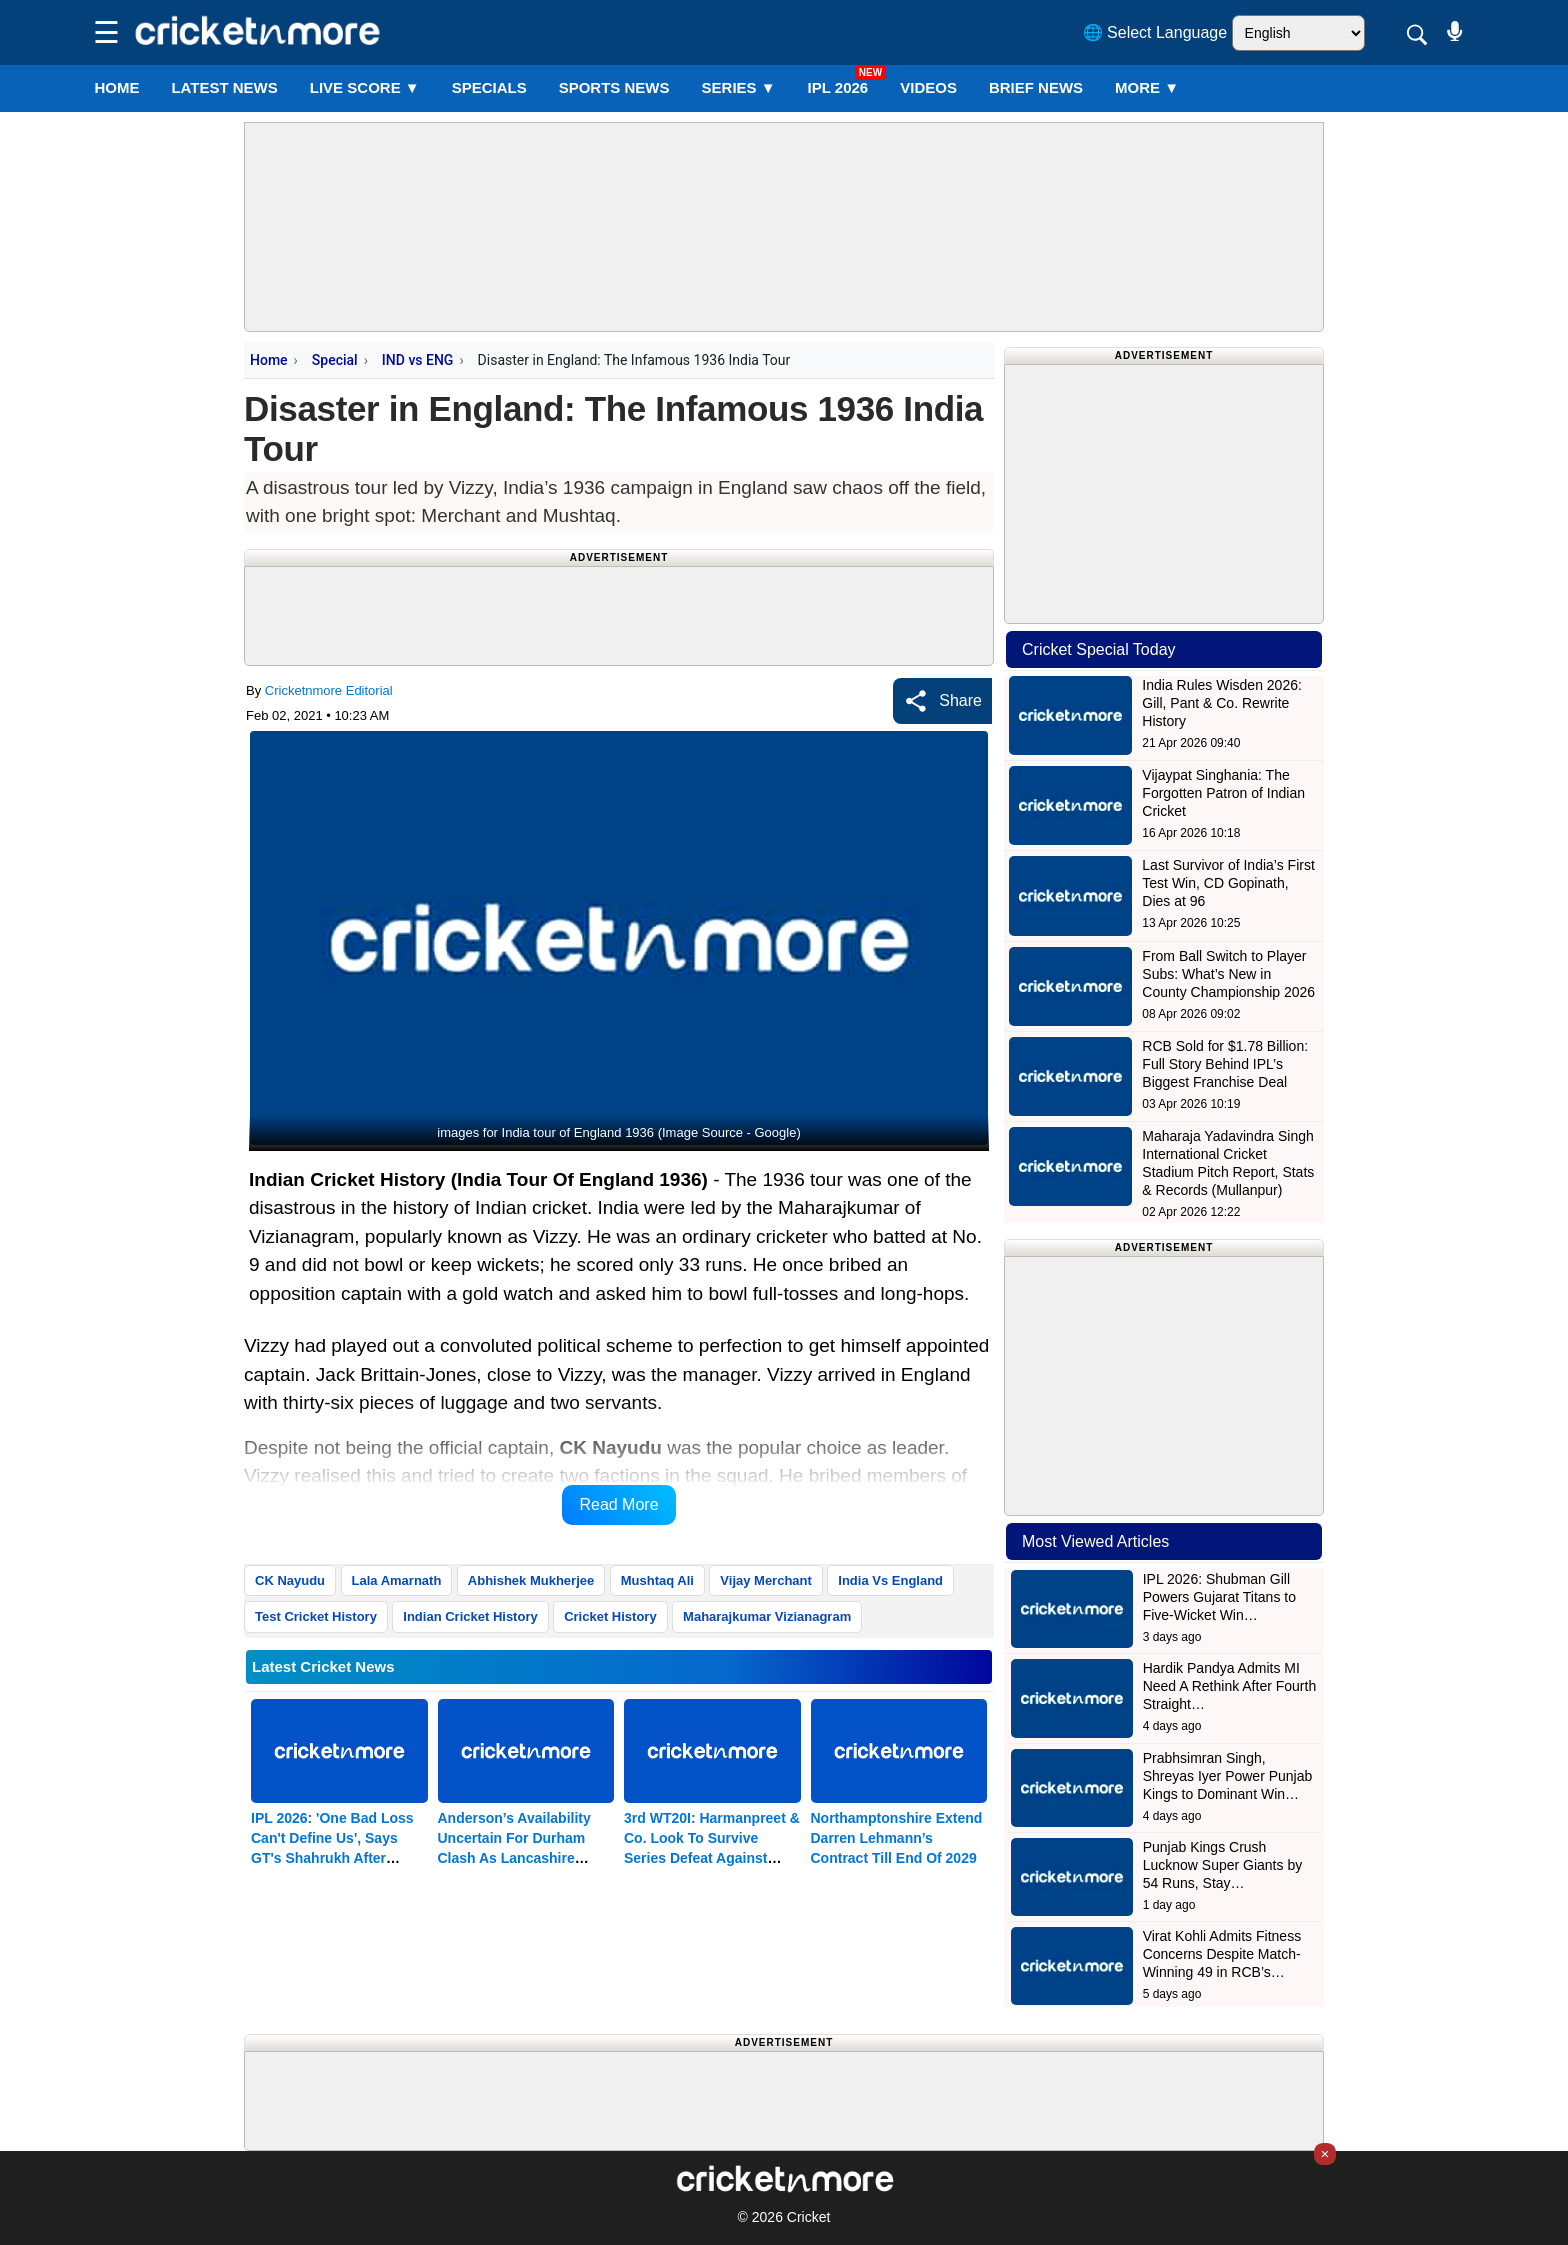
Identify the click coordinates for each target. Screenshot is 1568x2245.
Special (335, 360)
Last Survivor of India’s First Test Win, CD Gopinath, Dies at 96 (1228, 883)
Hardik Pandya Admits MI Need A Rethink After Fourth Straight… (1230, 1686)
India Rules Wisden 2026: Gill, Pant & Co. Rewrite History (1222, 703)
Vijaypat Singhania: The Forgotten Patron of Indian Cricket (1223, 793)
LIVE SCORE (365, 87)
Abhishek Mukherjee (531, 1580)
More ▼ (1147, 87)
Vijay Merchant (766, 1580)
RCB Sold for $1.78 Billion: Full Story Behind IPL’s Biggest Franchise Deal (1225, 1064)
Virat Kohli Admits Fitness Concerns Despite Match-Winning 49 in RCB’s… (1222, 1954)
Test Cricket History (316, 1616)
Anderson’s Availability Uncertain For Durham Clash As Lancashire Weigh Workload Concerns (514, 1858)
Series (739, 87)
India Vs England (890, 1580)
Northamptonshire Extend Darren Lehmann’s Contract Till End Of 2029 (897, 1838)
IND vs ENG (418, 360)
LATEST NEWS (224, 87)
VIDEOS (928, 87)
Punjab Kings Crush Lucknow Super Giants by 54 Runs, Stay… (1223, 1865)
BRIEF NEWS (1036, 87)
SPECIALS (489, 87)
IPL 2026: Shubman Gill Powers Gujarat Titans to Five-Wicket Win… (1219, 1597)
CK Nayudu (290, 1580)
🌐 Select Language (1155, 32)
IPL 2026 (838, 87)
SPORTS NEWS (614, 87)
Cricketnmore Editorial (329, 690)
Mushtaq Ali (657, 1580)
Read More (618, 1504)
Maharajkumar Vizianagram (767, 1616)
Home (116, 87)
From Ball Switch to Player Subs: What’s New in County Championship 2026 (1228, 974)
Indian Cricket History (470, 1616)
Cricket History (610, 1616)
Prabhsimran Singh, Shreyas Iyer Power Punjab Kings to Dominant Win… (1228, 1776)
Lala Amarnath (397, 1580)
